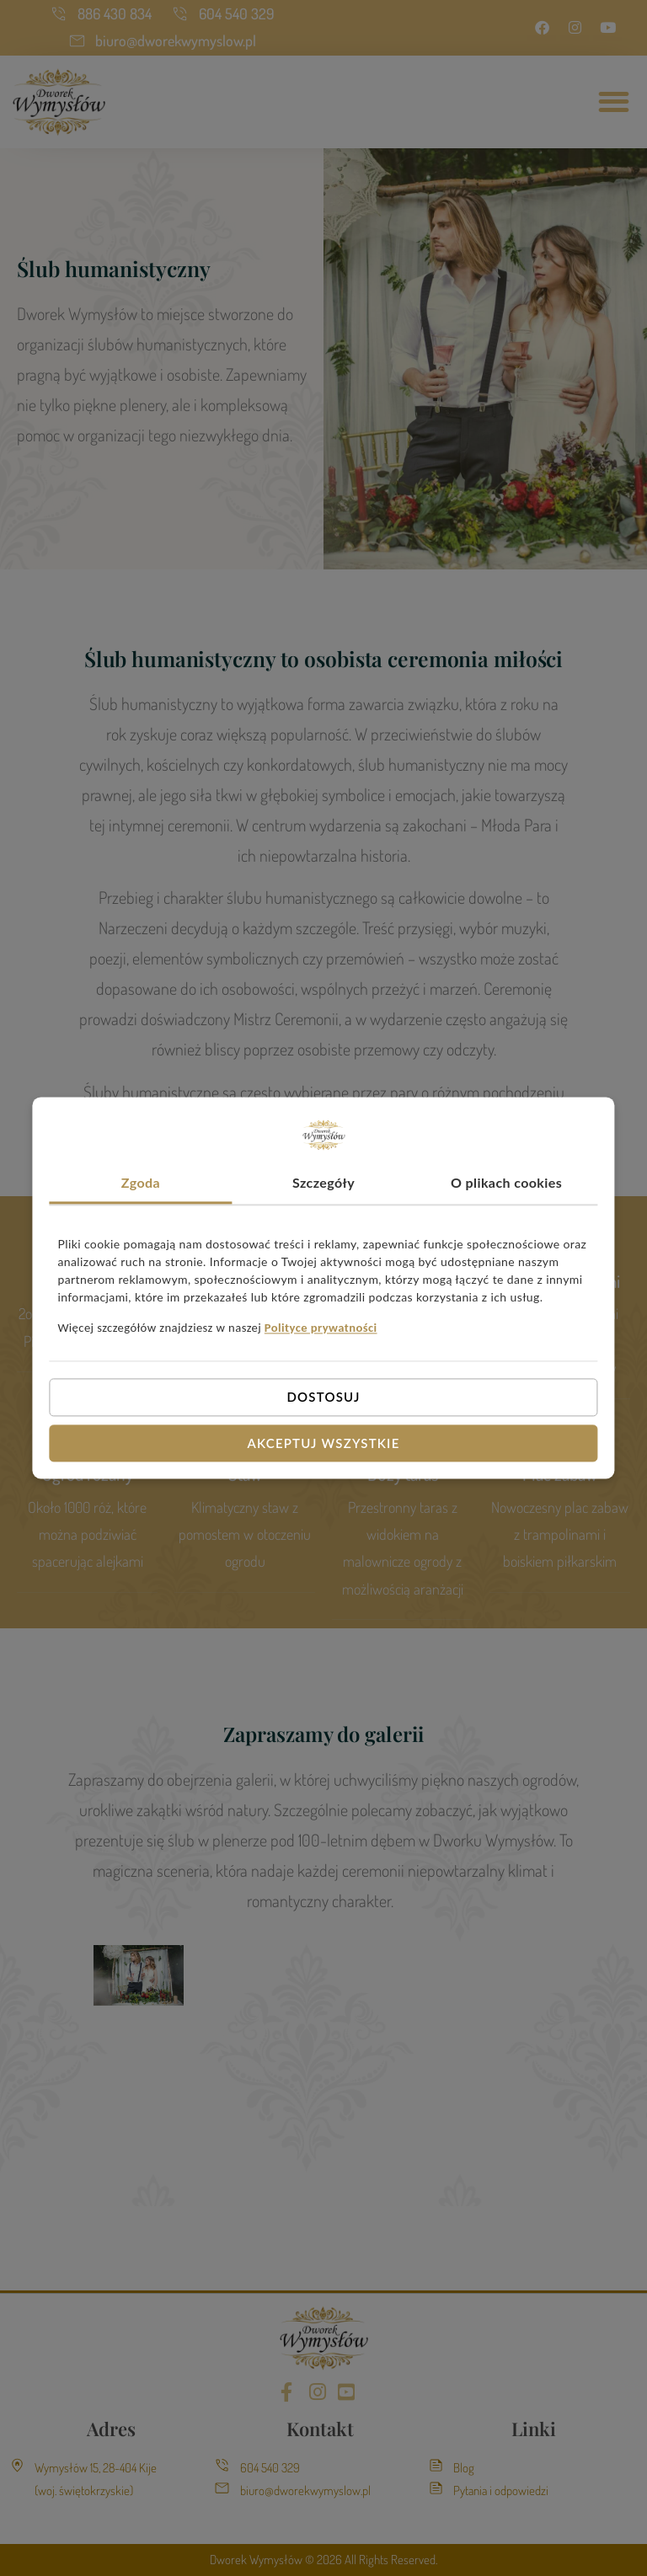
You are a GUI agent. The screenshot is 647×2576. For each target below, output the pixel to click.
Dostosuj (323, 1396)
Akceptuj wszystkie (324, 1443)
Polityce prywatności (321, 1327)
